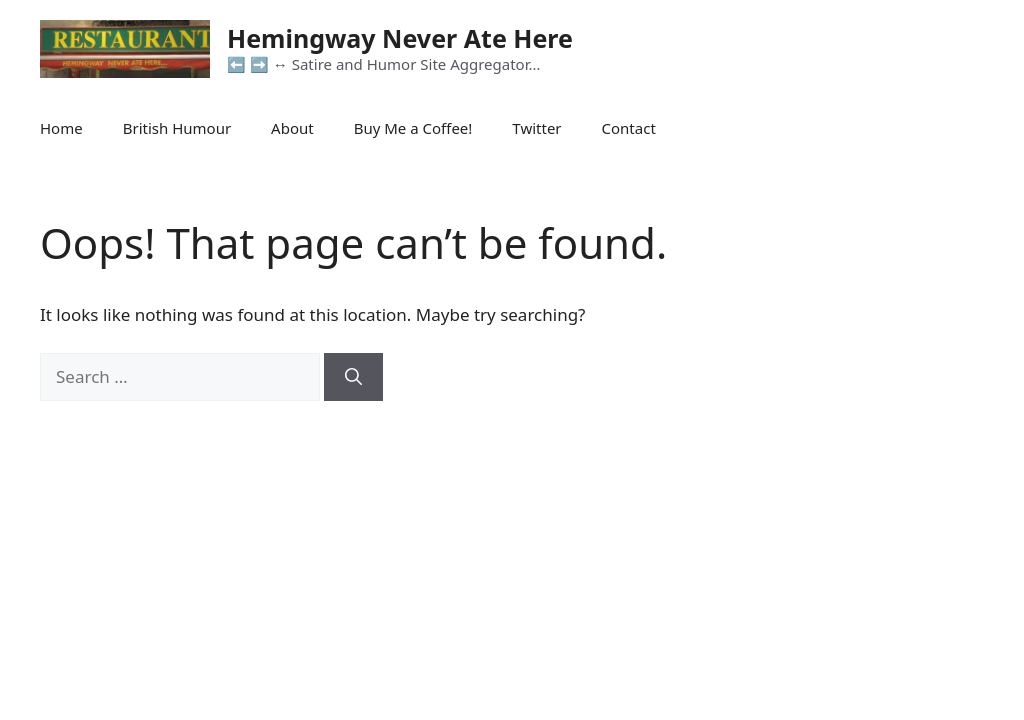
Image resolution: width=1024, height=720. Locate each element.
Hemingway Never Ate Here (400, 38)
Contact (629, 128)
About (292, 128)
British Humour (177, 128)
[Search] (353, 377)
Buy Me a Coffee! (413, 128)
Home (61, 128)
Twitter (536, 128)
